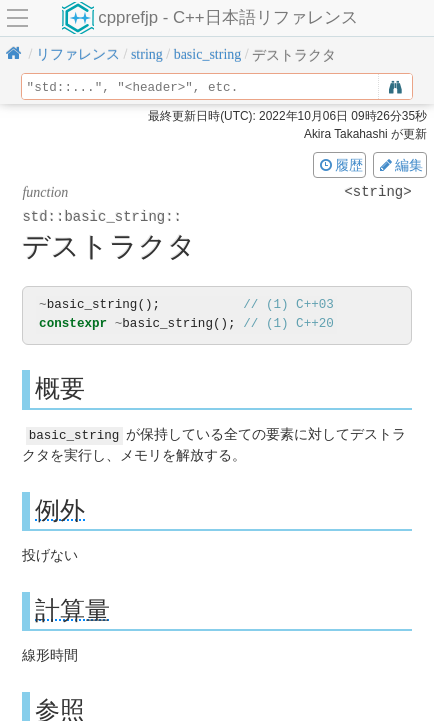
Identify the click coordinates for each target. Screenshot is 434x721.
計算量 (72, 609)
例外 (60, 509)
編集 (400, 165)
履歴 (340, 165)
